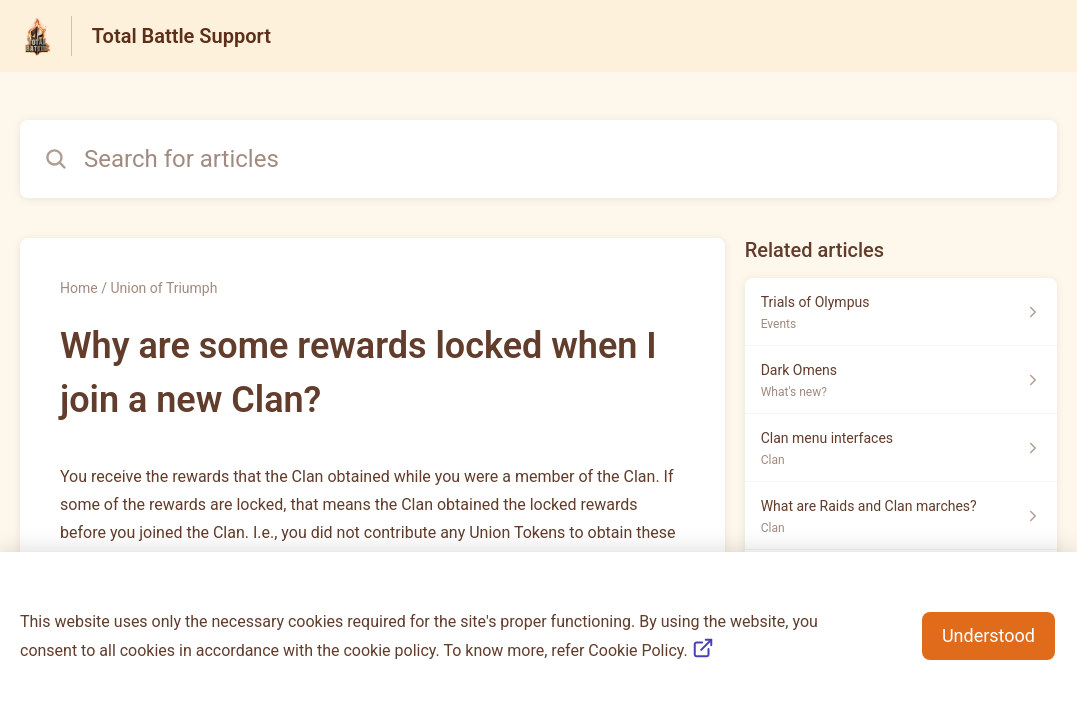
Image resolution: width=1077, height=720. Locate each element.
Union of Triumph (163, 288)
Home (79, 288)
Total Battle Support (181, 36)
